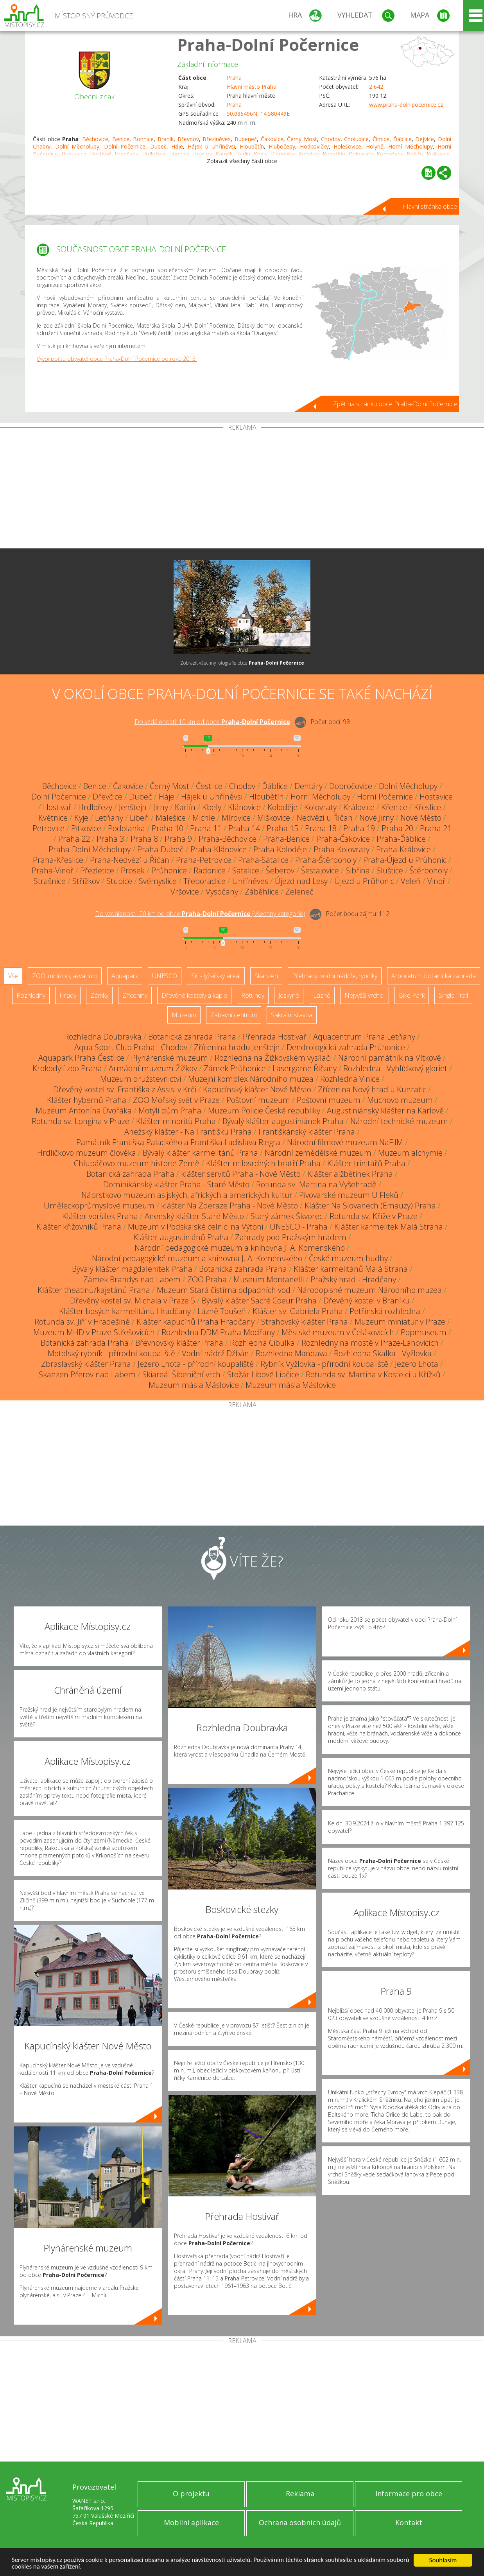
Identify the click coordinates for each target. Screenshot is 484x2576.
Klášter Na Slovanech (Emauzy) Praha (370, 1205)
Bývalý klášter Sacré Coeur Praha (259, 1300)
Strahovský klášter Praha (304, 1321)
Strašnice (50, 881)
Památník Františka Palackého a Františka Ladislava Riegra (178, 1142)
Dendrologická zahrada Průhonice (346, 1047)
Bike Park (412, 995)
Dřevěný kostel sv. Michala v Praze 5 (132, 1300)
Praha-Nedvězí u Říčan (129, 860)
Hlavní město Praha (251, 86)
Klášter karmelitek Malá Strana (388, 1226)
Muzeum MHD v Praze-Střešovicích (94, 1332)
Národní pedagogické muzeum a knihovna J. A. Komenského (239, 1247)
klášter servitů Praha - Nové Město (241, 1174)
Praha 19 (359, 828)
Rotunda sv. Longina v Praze (80, 1121)
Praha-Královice (403, 849)
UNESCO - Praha (299, 1226)
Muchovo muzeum (400, 1100)
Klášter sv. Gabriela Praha (298, 1311)
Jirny (160, 807)
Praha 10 (167, 828)
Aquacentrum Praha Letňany (364, 1036)
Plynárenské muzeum (169, 1057)
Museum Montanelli (268, 1279)
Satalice (245, 870)
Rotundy (252, 995)
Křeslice (427, 807)
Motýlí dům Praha (169, 1110)
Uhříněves (250, 881)
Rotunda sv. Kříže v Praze (374, 1216)
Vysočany (222, 891)
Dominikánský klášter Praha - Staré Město (176, 1184)
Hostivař (57, 807)
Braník (166, 139)
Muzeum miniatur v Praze (400, 1321)
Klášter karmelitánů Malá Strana (351, 1269)
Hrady (67, 995)
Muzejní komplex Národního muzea (251, 1079)
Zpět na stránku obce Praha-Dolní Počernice (395, 404)
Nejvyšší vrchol (364, 995)
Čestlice (209, 786)
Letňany (109, 817)
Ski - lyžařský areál (215, 976)
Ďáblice (402, 139)
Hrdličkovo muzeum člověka (86, 1152)
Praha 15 (282, 828)
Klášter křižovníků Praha (78, 1226)
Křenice (394, 807)
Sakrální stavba (291, 1015)
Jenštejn (133, 807)
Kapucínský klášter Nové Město (257, 1089)
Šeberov (280, 870)
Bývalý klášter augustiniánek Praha (283, 1121)
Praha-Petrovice (203, 860)
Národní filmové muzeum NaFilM (345, 1142)
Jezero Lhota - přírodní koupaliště (196, 1364)
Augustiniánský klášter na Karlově (385, 1110)
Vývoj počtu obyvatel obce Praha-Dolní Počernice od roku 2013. (117, 358)
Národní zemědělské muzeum (318, 1152)
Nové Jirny (376, 817)
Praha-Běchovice (227, 839)
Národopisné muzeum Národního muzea (369, 1290)
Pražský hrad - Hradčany (353, 1279)
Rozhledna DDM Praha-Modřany (218, 1332)
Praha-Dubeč (160, 849)
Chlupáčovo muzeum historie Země (136, 1163)
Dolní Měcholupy (77, 146)
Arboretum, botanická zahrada (433, 976)
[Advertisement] (242, 489)
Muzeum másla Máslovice (194, 1385)
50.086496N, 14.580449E (258, 113)
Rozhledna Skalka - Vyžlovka (383, 1353)
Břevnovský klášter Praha (179, 1342)
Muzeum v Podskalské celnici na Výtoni (195, 1226)
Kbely (211, 807)
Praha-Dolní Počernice (268, 44)
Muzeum (184, 1015)
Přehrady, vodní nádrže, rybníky (334, 976)
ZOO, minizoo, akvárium (64, 976)
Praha (234, 77)
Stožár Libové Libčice (263, 1374)
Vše (13, 976)
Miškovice (273, 817)
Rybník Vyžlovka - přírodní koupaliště (324, 1364)
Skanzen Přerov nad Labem (87, 1374)
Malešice (171, 817)
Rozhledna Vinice (350, 1079)
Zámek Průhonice (235, 1068)
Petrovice (48, 828)
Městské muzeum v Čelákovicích (337, 1332)
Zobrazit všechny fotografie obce (242, 663)
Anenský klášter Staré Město (194, 1216)
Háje (177, 146)
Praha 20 (397, 828)
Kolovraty (320, 807)
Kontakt (408, 2522)
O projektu (191, 2493)
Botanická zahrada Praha (192, 1036)
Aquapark (124, 976)
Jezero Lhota (416, 1364)
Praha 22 (74, 839)
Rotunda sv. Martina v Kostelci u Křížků (373, 1374)
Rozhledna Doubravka (103, 1036)
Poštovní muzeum (258, 1100)
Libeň (139, 817)
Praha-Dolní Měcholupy (89, 849)
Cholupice (356, 139)
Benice (120, 139)
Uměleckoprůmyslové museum (99, 1205)
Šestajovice (320, 870)
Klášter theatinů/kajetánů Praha (94, 1290)
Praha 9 (178, 839)
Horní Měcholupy (410, 146)
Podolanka (126, 828)
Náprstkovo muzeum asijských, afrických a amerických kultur (186, 1195)
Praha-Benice (286, 839)
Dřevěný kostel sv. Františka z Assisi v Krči (124, 1089)
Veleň (411, 881)
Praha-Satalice (263, 860)
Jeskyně (288, 995)
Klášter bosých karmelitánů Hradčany (125, 1311)
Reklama (300, 2493)
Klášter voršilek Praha (100, 1216)
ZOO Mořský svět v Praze (176, 1100)
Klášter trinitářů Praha (366, 1163)
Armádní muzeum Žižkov (153, 1068)
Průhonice (169, 870)
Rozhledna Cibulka (262, 1342)
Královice (359, 807)
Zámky (99, 995)
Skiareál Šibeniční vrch (181, 1374)
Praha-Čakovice (343, 839)
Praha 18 (321, 828)
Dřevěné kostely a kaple (194, 995)
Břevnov (188, 139)
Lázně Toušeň (221, 1311)
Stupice (119, 881)
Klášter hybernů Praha (86, 1100)
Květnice (53, 817)
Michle (203, 817)
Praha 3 (110, 839)
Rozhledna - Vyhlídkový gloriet (395, 1068)
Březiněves (217, 139)
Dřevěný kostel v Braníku (366, 1300)
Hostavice (436, 796)
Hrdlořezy (95, 807)
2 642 (376, 86)
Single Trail (453, 995)
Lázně (321, 995)
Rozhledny (30, 995)
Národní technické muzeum (399, 1121)
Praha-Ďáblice (401, 839)
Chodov (331, 139)
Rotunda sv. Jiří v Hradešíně (82, 1321)
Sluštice (389, 870)
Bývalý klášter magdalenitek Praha (132, 1269)
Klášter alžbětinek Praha (350, 1174)
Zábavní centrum (233, 1015)
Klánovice (244, 807)
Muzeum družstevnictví (140, 1079)
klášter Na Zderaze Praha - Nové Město (229, 1205)
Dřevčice (107, 796)
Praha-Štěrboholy (326, 860)
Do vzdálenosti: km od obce (212, 721)
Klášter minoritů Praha (176, 1121)
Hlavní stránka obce (429, 206)
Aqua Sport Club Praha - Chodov (130, 1047)
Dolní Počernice (124, 146)
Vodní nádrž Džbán (215, 1353)
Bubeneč (246, 139)
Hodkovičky (314, 146)
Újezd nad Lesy (301, 881)
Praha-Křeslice (58, 860)
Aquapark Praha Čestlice (81, 1057)
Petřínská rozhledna (385, 1311)
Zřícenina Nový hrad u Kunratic (372, 1089)
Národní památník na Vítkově (389, 1057)
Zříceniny (134, 995)
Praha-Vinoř (52, 870)
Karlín (185, 807)
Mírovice (236, 817)
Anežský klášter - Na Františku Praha (188, 1131)
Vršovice (184, 891)
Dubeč (158, 146)
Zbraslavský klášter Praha (86, 1364)
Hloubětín (252, 146)
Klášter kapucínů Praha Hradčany (195, 1321)
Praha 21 (436, 828)
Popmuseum (423, 1332)
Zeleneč (299, 891)
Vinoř (436, 881)
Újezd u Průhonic (364, 881)
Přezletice (97, 870)
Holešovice (347, 146)
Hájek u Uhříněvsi (211, 146)
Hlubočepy (282, 146)
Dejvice (424, 139)
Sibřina (358, 870)
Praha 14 (244, 828)
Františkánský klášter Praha (306, 1131)
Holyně (375, 146)
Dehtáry (308, 786)
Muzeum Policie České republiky (264, 1110)
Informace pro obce (408, 2493)
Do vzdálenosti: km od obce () (200, 913)
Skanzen (266, 976)
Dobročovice (350, 786)
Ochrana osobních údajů (300, 2522)
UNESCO (164, 976)
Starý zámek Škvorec (287, 1216)
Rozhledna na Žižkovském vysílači (273, 1057)
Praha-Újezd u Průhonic (404, 860)
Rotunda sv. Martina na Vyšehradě (316, 1184)
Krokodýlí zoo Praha (67, 1068)
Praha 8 (144, 839)
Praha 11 (206, 828)
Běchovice (95, 139)
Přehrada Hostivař (275, 1036)
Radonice (210, 870)
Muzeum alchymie (410, 1152)
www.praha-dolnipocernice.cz (406, 104)
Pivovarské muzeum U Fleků (348, 1195)
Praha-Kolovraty (341, 849)
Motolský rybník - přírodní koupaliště (111, 1353)
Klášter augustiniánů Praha (180, 1237)
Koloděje (282, 807)
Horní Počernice (385, 796)
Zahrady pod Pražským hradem (290, 1237)
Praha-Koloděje (280, 849)
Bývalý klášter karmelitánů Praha (200, 1152)
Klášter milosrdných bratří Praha (263, 1163)
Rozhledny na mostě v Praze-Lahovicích (370, 1342)
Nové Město (420, 817)
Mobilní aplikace (191, 2522)
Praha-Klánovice (218, 849)
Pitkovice (86, 828)
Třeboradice (204, 881)
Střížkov (86, 881)
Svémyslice (158, 881)
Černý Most (302, 139)
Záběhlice (262, 891)
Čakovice (272, 139)
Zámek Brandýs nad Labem (132, 1279)
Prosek (133, 870)
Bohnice (143, 139)
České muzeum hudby (348, 1258)
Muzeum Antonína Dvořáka (84, 1110)
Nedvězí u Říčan (325, 817)
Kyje (81, 817)
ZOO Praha (207, 1279)
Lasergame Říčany (304, 1068)
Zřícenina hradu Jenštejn (237, 1047)
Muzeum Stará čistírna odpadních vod (223, 1290)
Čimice (381, 139)
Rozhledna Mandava (291, 1353)
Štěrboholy (429, 870)
